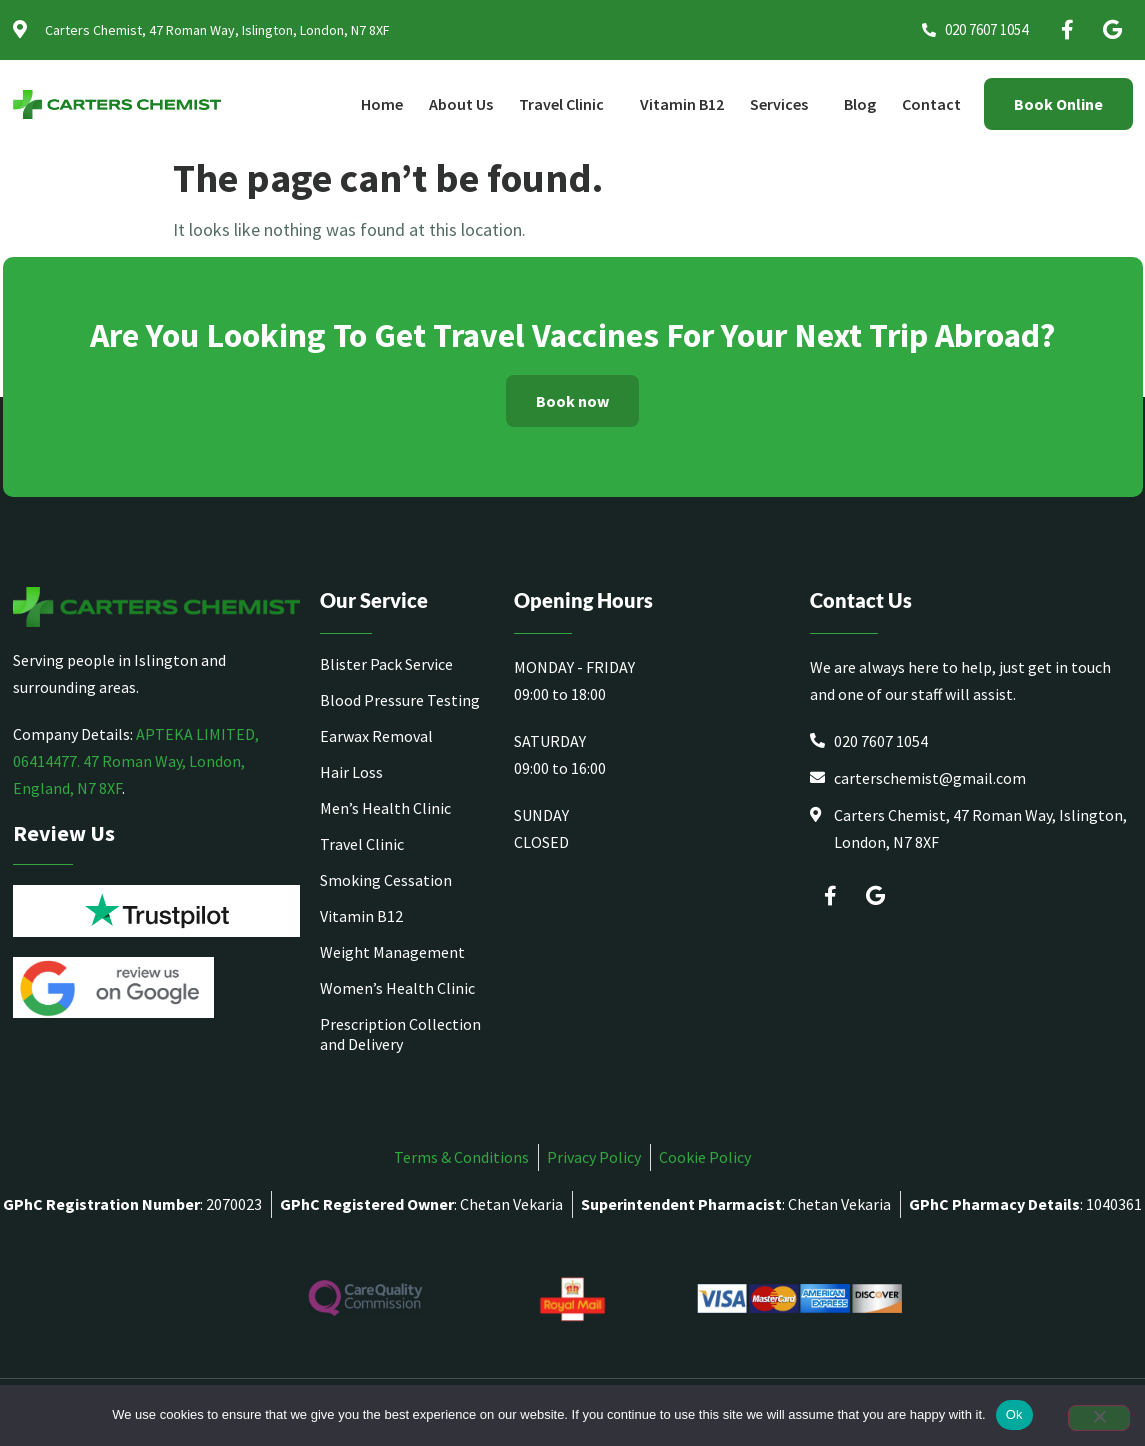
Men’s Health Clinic (385, 808)
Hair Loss (351, 772)
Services (784, 104)
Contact (931, 104)
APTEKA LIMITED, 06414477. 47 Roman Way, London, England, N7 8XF (136, 761)
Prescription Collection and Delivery (400, 1034)
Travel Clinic (566, 104)
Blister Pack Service (386, 664)
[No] (1099, 1418)
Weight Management (392, 952)
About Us (461, 104)
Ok (1014, 1414)
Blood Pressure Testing (400, 700)
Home (382, 104)
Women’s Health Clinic (397, 988)
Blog (860, 104)
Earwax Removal (376, 736)
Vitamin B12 (682, 104)
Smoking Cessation (386, 880)
